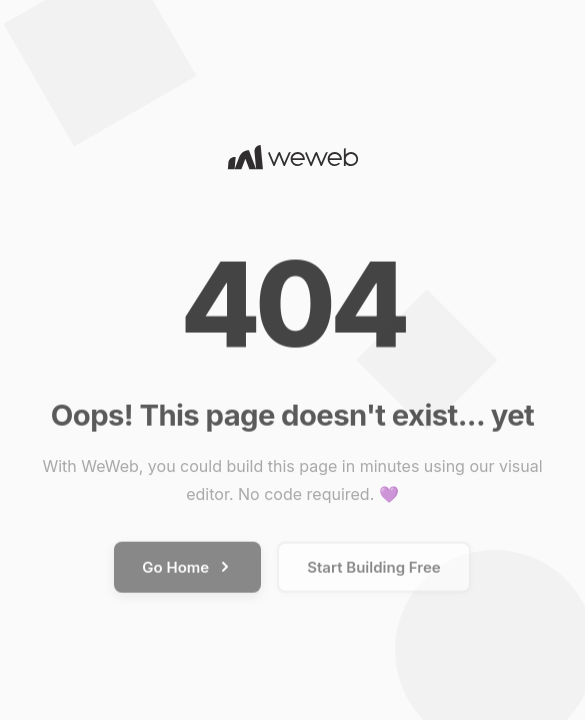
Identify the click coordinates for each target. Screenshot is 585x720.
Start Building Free (373, 570)
